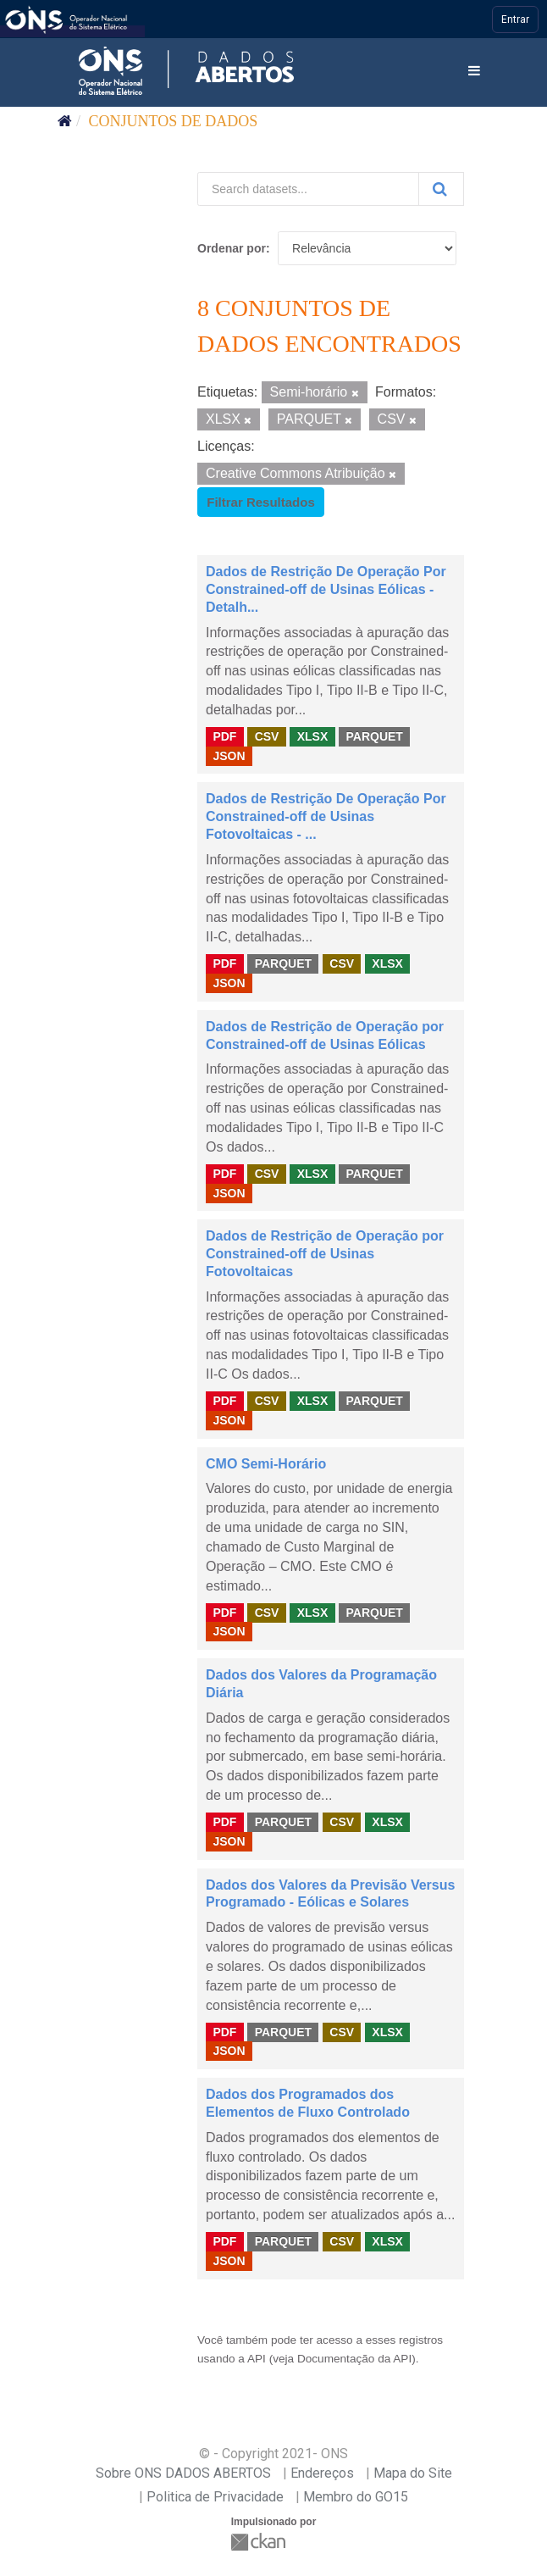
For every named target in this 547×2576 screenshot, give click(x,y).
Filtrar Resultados (261, 502)
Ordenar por (231, 248)
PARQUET (373, 736)
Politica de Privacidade (215, 2497)
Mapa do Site (412, 2473)
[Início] (65, 121)
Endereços (322, 2473)
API (256, 2358)
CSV (267, 736)
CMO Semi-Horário (266, 1464)
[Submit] (441, 189)
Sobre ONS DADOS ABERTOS (183, 2473)
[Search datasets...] (308, 189)
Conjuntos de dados (173, 121)
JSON (229, 756)
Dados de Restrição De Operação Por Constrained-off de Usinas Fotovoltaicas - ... (326, 816)
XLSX (313, 736)
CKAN (260, 2542)
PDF (224, 736)
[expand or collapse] (474, 71)
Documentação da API (354, 2358)
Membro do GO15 (355, 2497)
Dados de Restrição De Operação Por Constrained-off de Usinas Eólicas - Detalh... (326, 589)
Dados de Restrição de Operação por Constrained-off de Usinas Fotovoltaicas (325, 1254)
